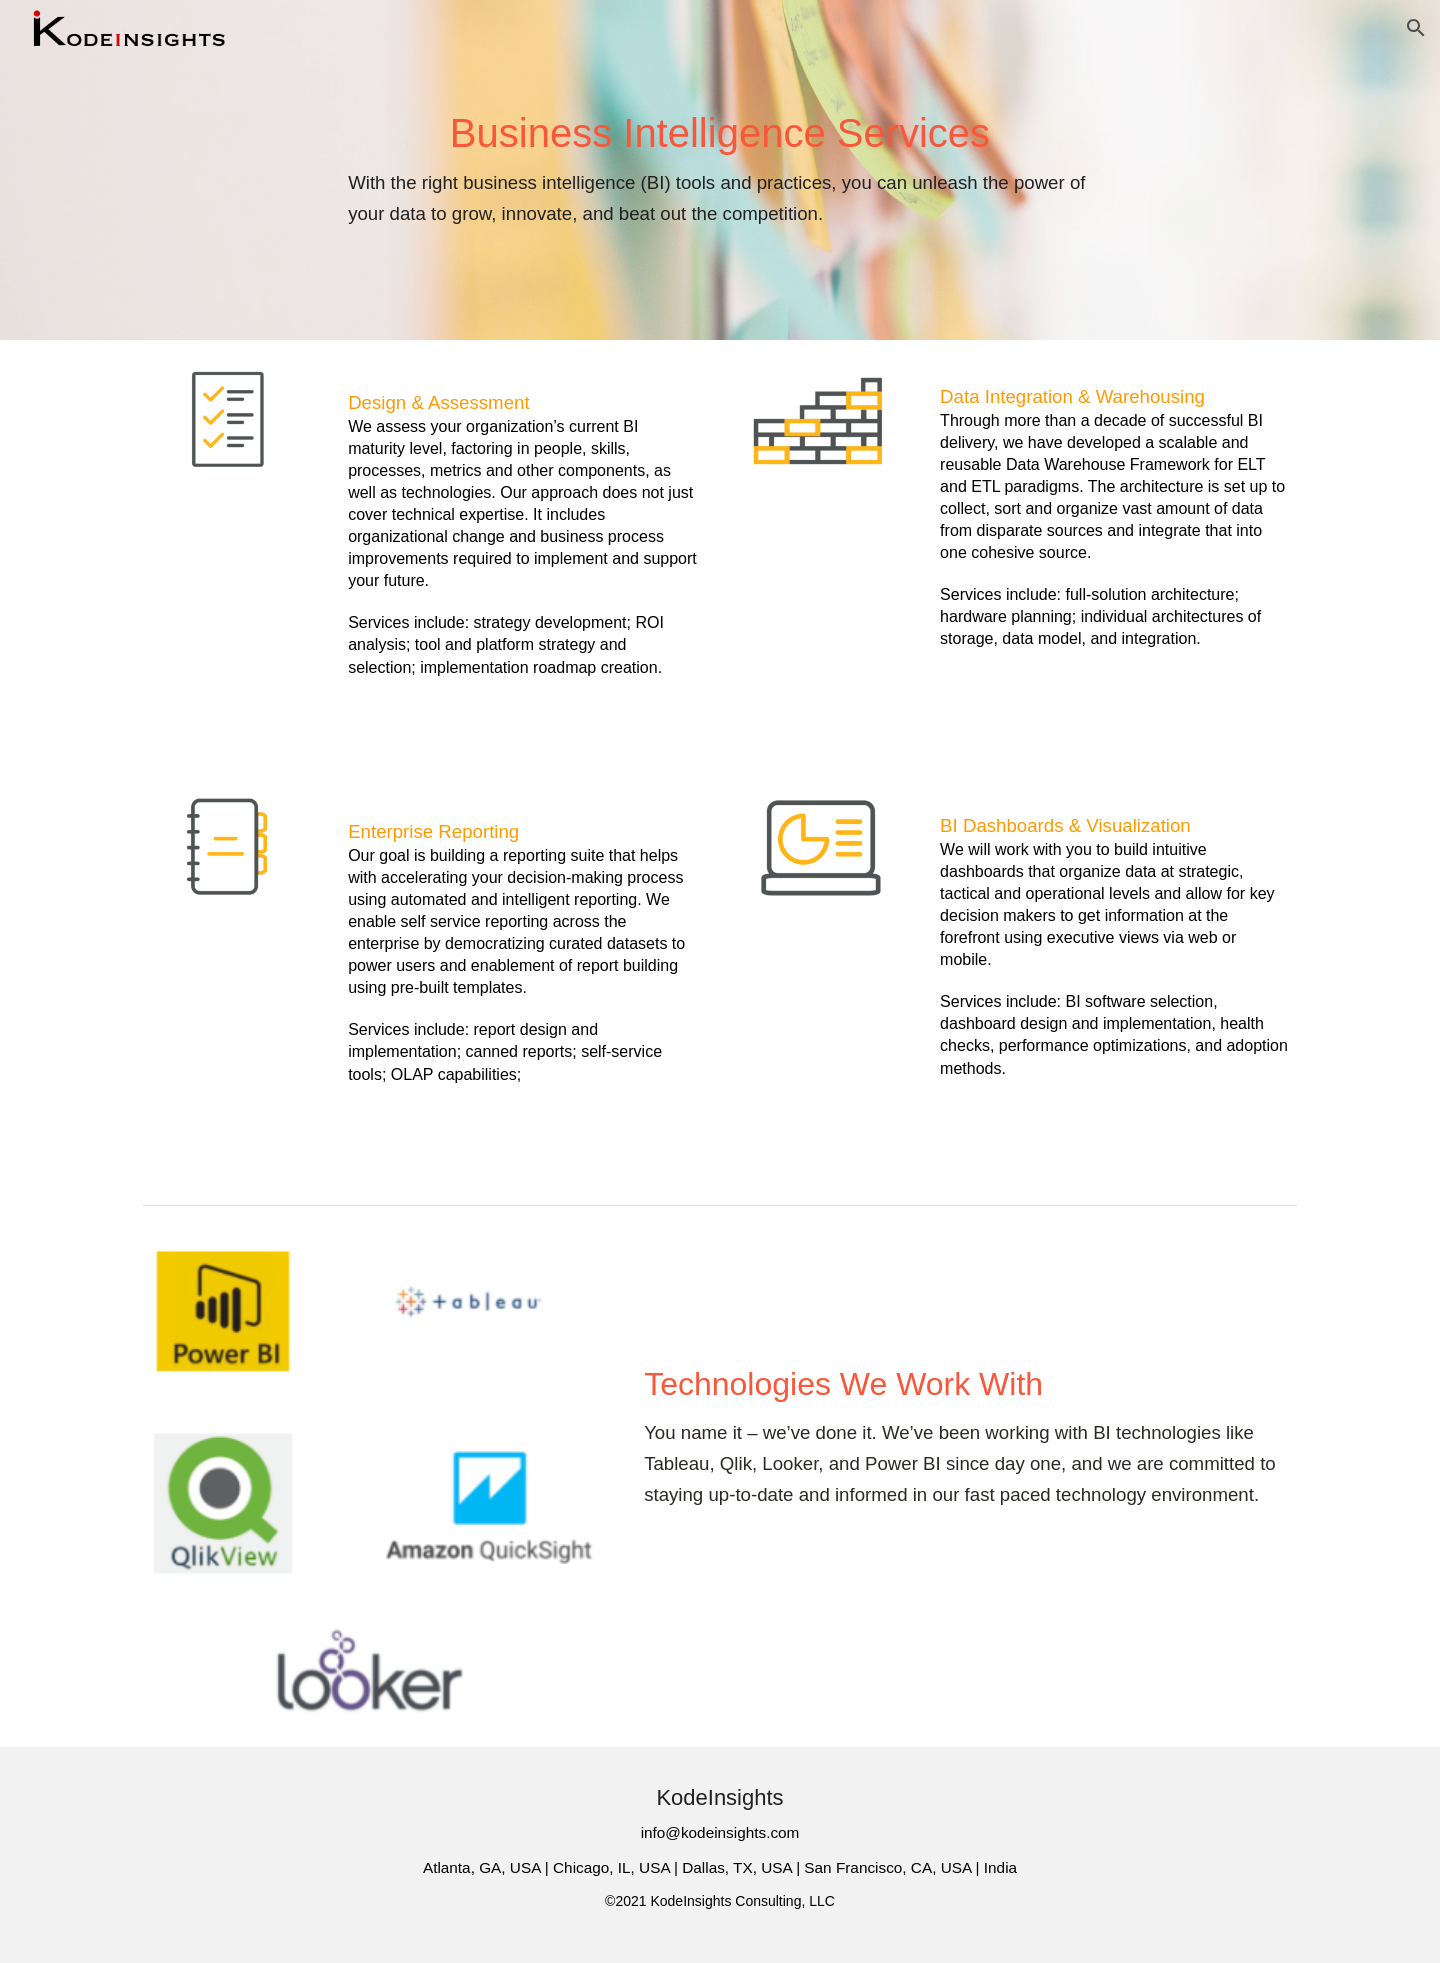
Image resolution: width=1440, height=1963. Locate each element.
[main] (720, 170)
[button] (1416, 28)
